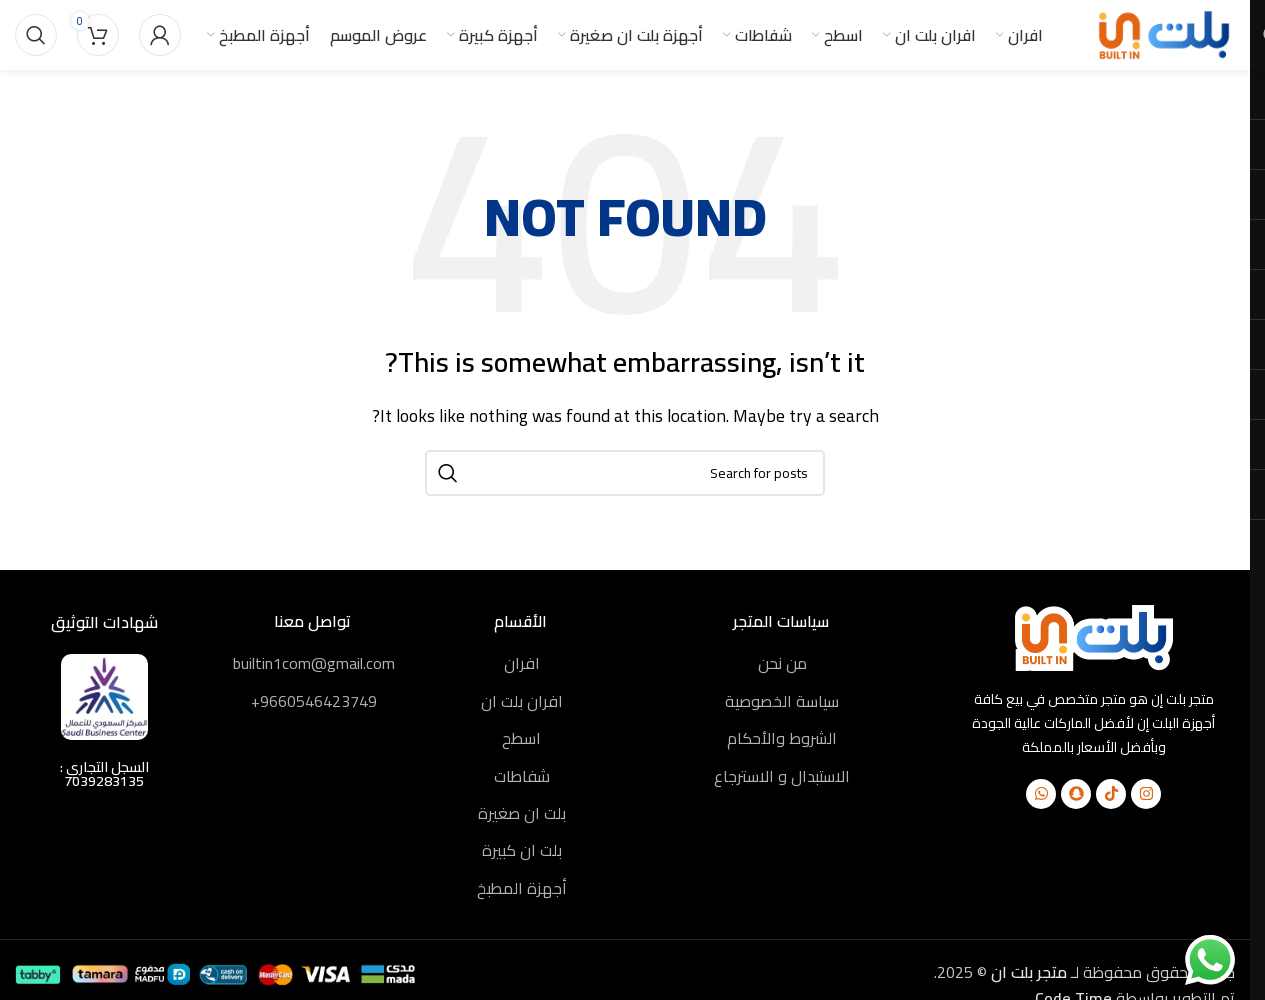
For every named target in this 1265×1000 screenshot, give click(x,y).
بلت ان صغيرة (522, 813)
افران (522, 663)
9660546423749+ (314, 701)
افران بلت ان (522, 701)
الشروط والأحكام (782, 738)
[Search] (36, 35)
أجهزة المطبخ (522, 888)
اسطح (521, 738)
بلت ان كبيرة (522, 850)
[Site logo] (1164, 33)
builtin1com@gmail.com (314, 663)
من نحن (782, 663)
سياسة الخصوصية (782, 701)
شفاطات (522, 776)
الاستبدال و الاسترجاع (782, 776)
